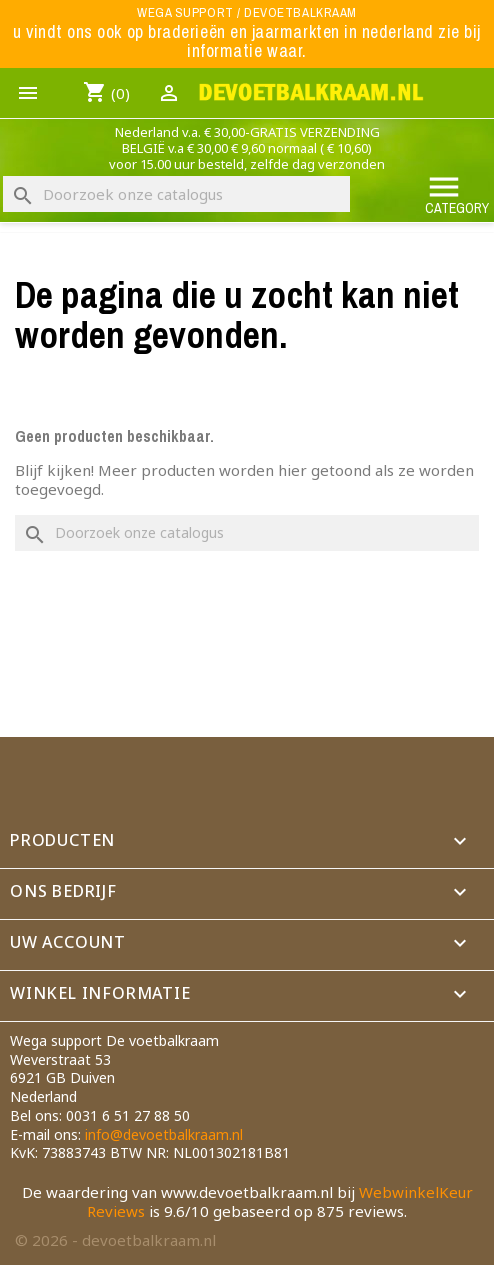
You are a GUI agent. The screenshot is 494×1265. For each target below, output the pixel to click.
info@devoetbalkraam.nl (164, 1134)
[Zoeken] (176, 194)
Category (457, 193)
